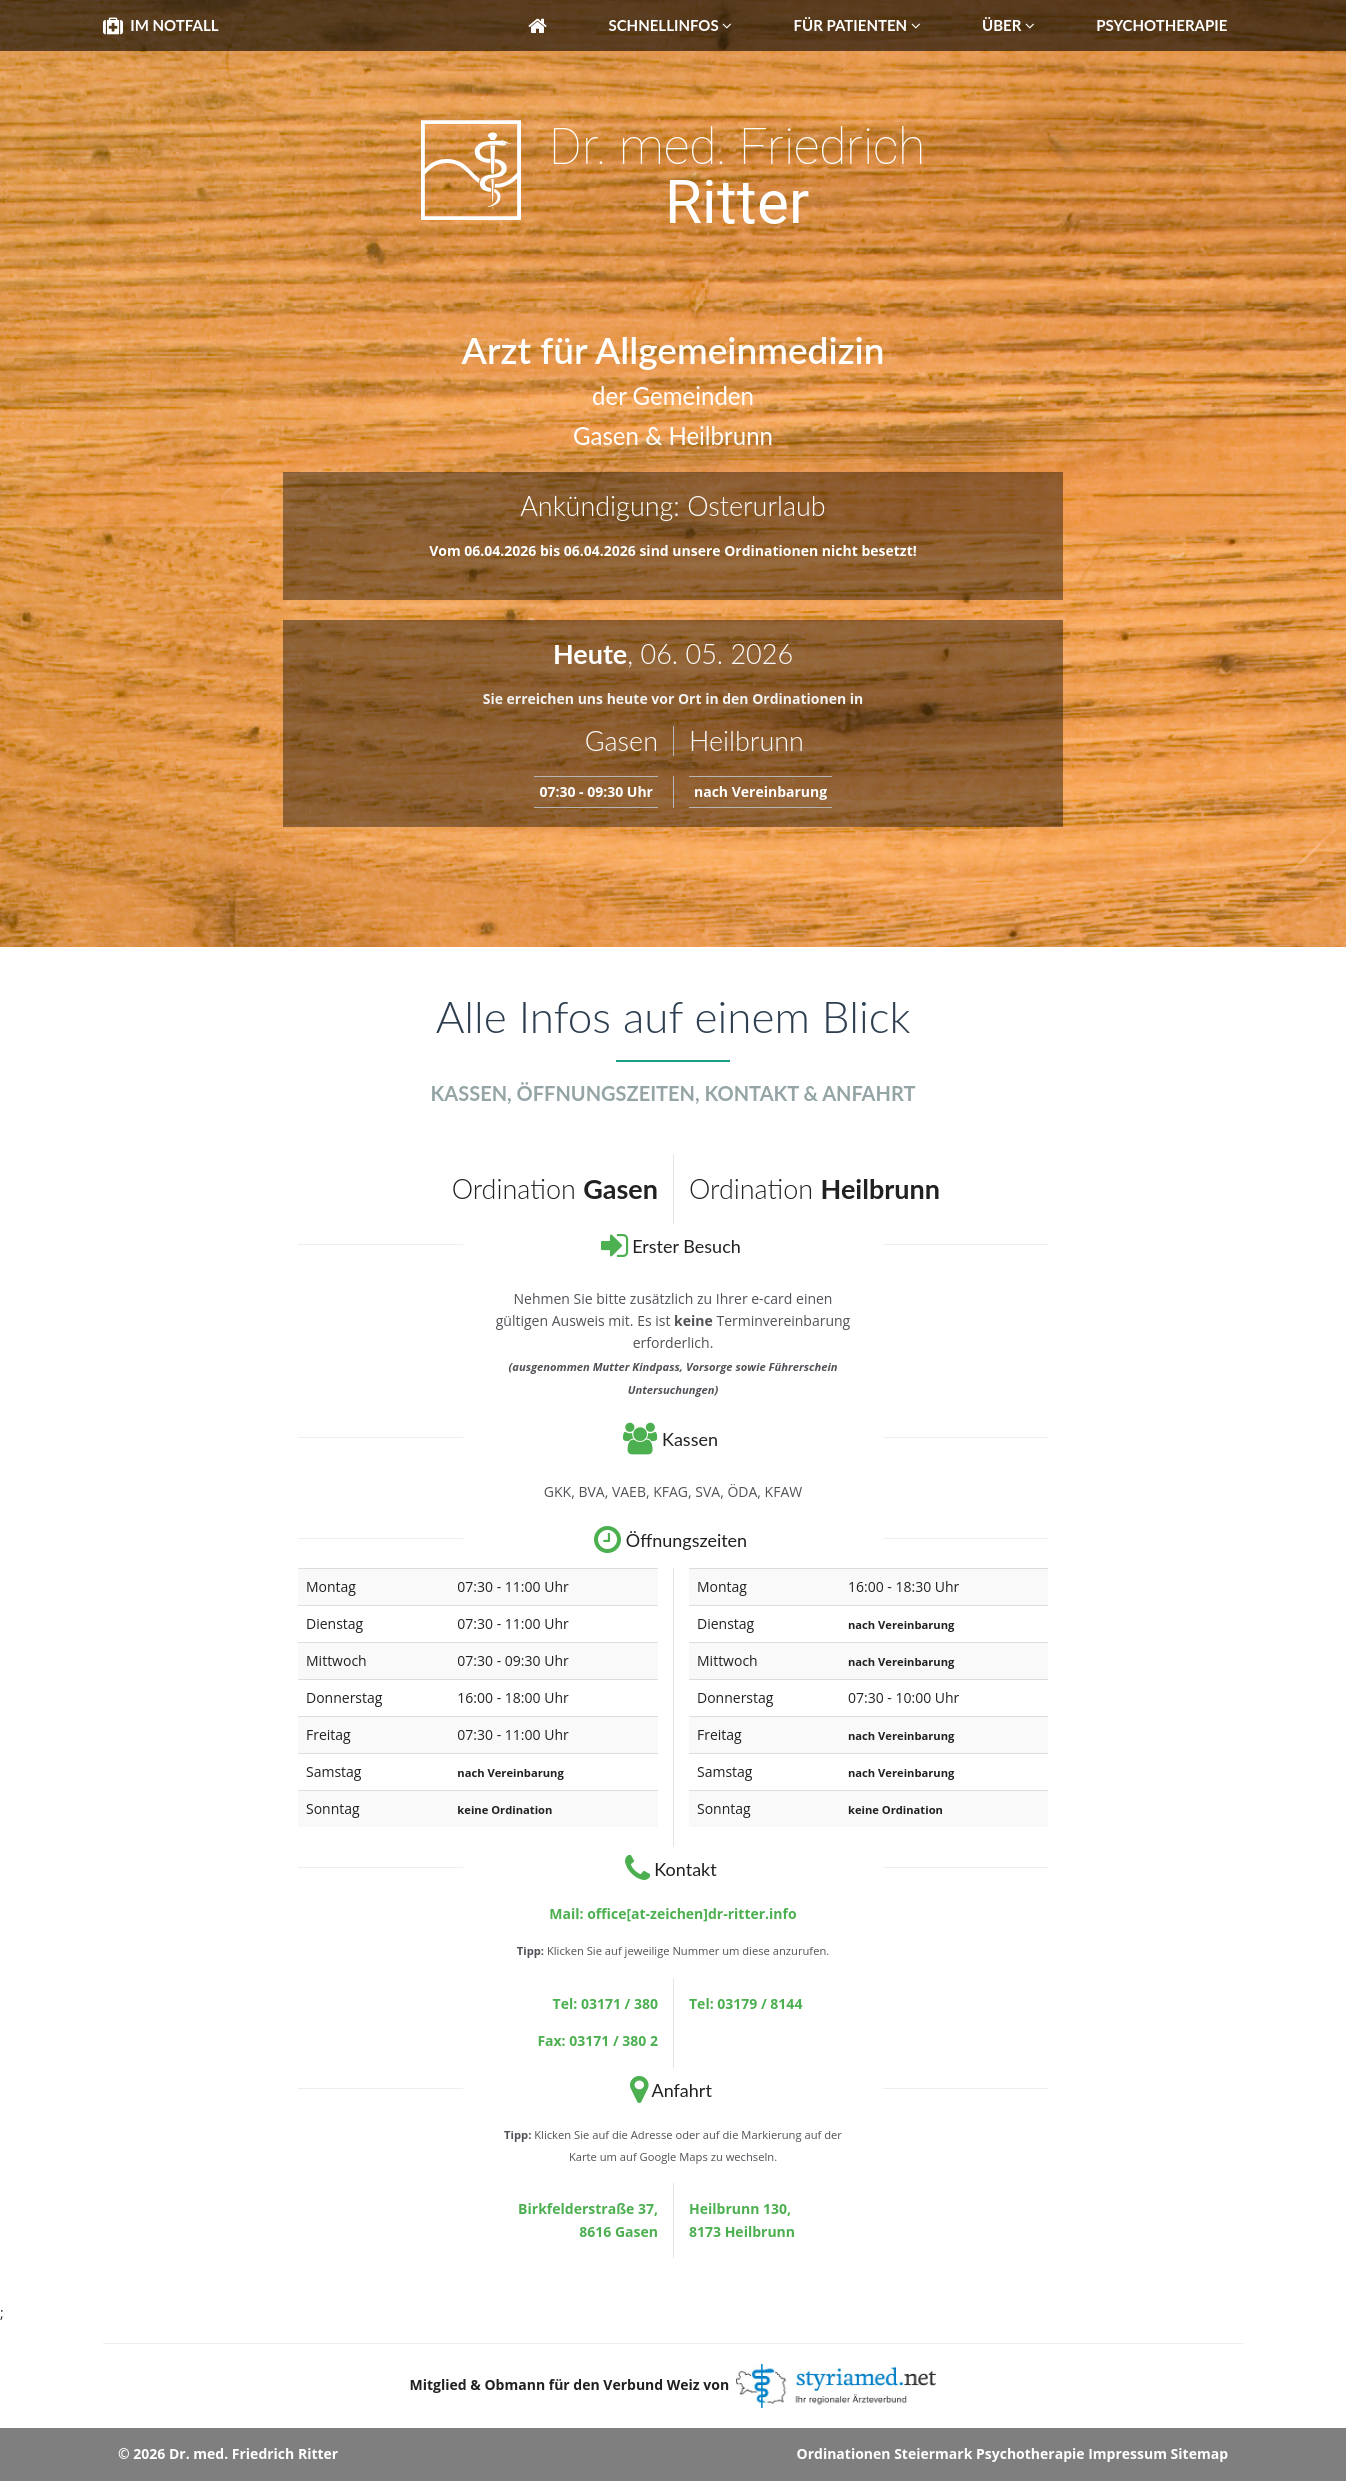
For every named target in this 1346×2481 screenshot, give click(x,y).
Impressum (1127, 2453)
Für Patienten (857, 25)
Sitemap (1199, 2453)
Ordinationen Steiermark (885, 2453)
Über (1008, 25)
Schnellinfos (670, 25)
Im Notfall (160, 25)
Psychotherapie (1161, 25)
